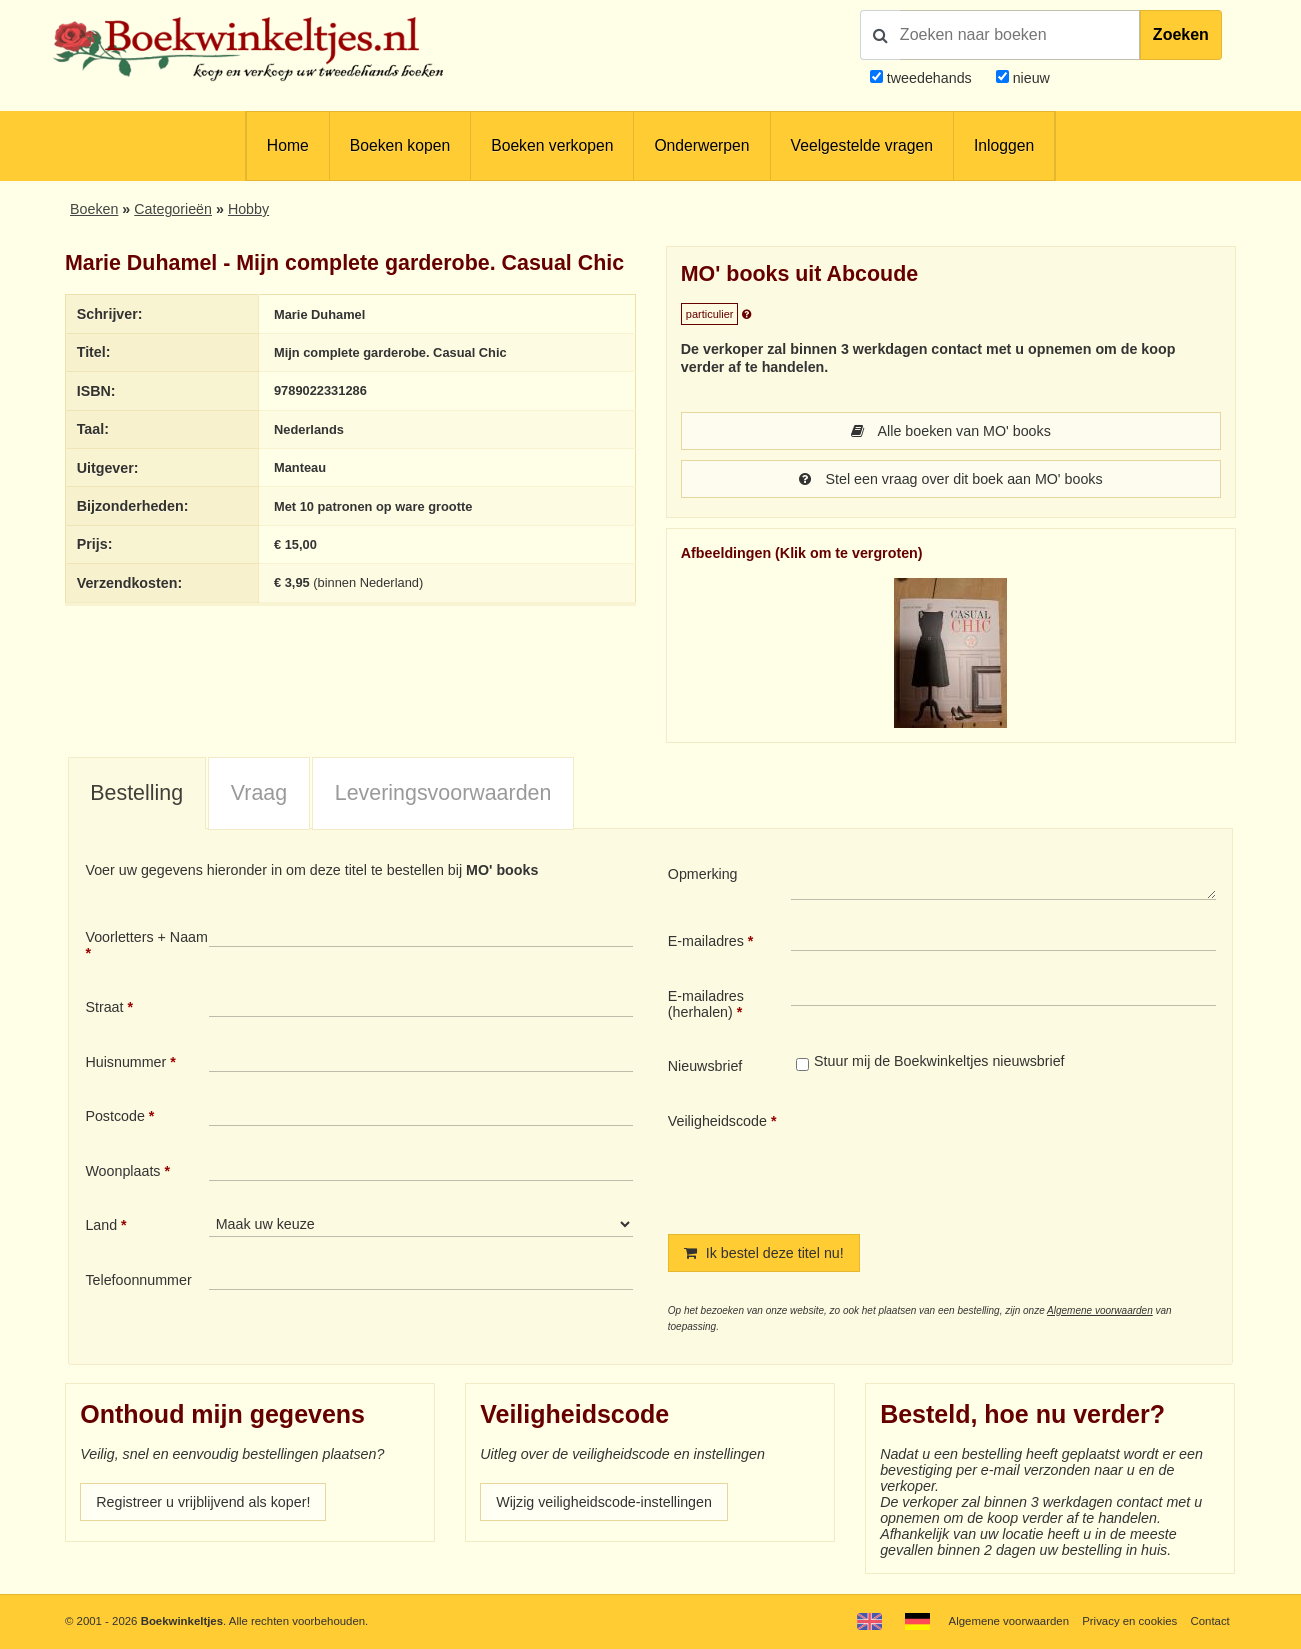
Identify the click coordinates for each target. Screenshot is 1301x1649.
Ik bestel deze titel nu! (764, 1253)
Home (288, 145)
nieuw (1029, 78)
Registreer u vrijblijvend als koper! (203, 1502)
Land (101, 1225)
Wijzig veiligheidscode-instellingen (604, 1502)
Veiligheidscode (717, 1121)
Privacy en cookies (1129, 1621)
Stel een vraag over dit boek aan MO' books (951, 479)
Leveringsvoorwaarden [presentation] (443, 793)
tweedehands (929, 78)
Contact (1209, 1621)
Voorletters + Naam (146, 937)
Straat (104, 1007)
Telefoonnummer (138, 1280)
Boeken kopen (400, 145)
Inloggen (1004, 145)
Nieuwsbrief (705, 1066)
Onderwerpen (701, 145)
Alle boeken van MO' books (951, 431)
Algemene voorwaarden (1100, 1310)
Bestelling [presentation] (136, 793)
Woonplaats (122, 1171)
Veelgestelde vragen (862, 145)
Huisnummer (125, 1062)
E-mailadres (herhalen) (706, 1004)
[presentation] (958, 1157)
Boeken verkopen (552, 145)
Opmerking (703, 874)
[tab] (137, 794)
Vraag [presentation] (259, 793)
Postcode (114, 1116)
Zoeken (1181, 34)
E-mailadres (706, 941)
